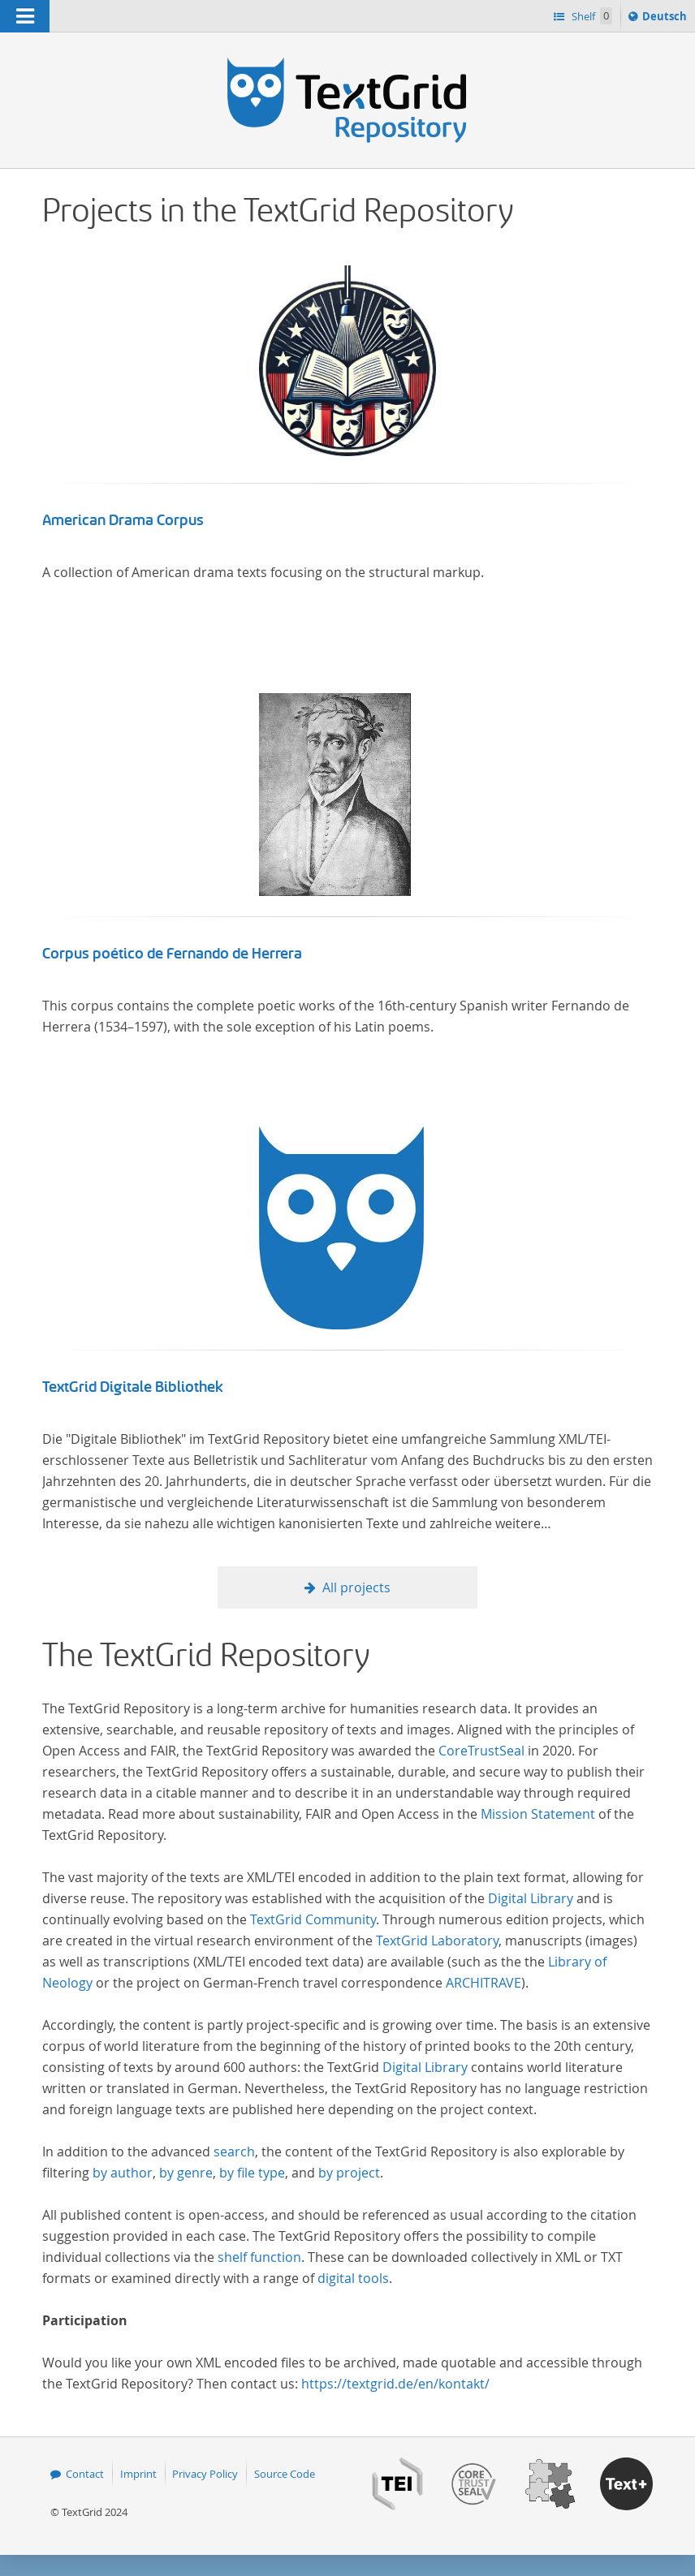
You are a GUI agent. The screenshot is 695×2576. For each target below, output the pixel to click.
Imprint (138, 2473)
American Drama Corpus (123, 520)
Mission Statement (538, 1814)
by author (123, 2173)
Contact (85, 2473)
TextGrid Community (313, 1919)
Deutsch (666, 18)
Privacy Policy (205, 2473)
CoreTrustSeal (481, 1751)
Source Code (284, 2473)
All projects (356, 1587)
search (234, 2151)
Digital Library (530, 1898)
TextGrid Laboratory (437, 1940)
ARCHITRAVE (483, 1983)
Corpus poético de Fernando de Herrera (172, 954)
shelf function (259, 2257)
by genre (186, 2173)
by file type (252, 2173)
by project (349, 2173)
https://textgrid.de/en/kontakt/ (395, 2384)
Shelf (590, 15)
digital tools (353, 2278)
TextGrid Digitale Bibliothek (132, 1387)
